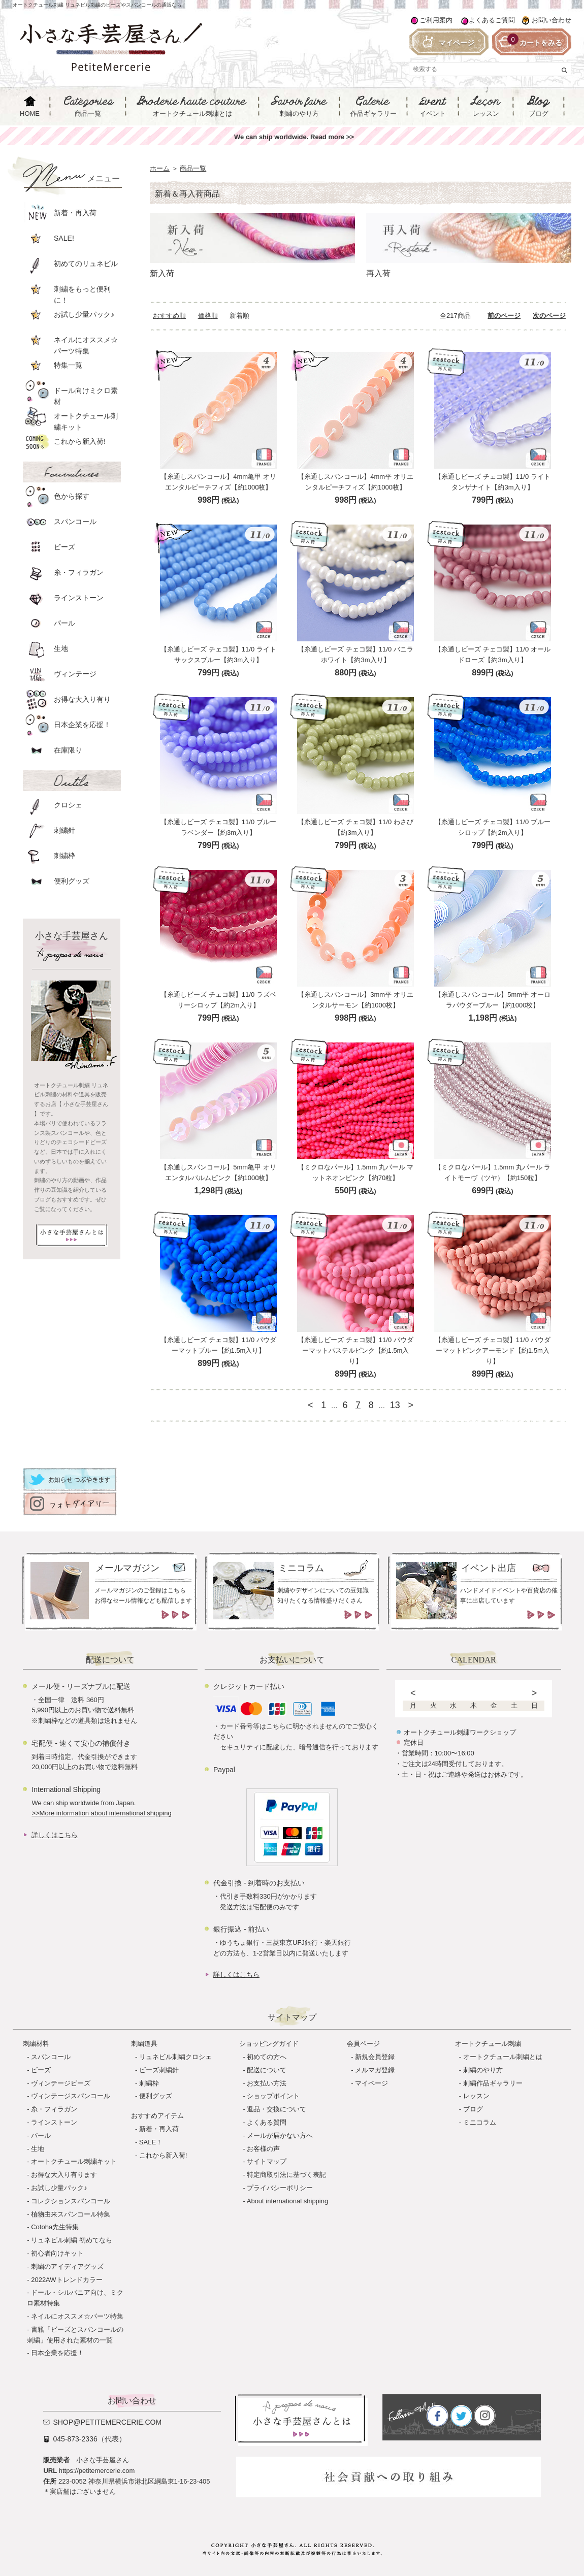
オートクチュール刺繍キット (74, 2161)
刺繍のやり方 (483, 2070)
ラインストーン (54, 2122)
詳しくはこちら (54, 1835)
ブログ (473, 2109)
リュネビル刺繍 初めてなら (71, 2240)
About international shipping (287, 2201)
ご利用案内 (435, 20)
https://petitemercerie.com (97, 2470)
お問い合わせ (551, 20)
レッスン (476, 2096)
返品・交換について (276, 2109)
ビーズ (41, 2070)
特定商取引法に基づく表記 (286, 2174)
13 (395, 1405)
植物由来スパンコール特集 (70, 2214)
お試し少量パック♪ (59, 2188)
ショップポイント (273, 2096)
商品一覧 (193, 168)
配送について (266, 2070)
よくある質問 (266, 2122)
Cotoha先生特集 (55, 2227)
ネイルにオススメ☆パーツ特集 (77, 2316)
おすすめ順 (169, 315)
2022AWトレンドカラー (66, 2280)
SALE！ (151, 2142)
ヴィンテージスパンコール (70, 2096)
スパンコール (51, 2057)
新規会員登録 (375, 2057)
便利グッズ (155, 2096)
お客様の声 (263, 2149)
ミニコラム (479, 2122)
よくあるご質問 (492, 20)
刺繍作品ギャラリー (493, 2083)
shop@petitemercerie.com (107, 2422)
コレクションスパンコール (70, 2201)
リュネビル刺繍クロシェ (175, 2057)
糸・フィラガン (54, 2109)
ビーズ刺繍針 (159, 2070)
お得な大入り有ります (64, 2174)
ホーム (160, 168)
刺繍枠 (149, 2083)
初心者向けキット (57, 2253)
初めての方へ (266, 2057)
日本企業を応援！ (57, 2353)
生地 (37, 2149)
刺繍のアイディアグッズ (67, 2266)
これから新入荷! (163, 2155)
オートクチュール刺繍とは (502, 2057)
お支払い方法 (266, 2083)
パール (41, 2135)
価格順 (208, 315)
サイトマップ (266, 2161)
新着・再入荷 (159, 2129)
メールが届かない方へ (280, 2135)
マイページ (371, 2083)
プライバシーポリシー (280, 2188)
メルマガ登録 (375, 2070)
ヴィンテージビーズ (60, 2083)
